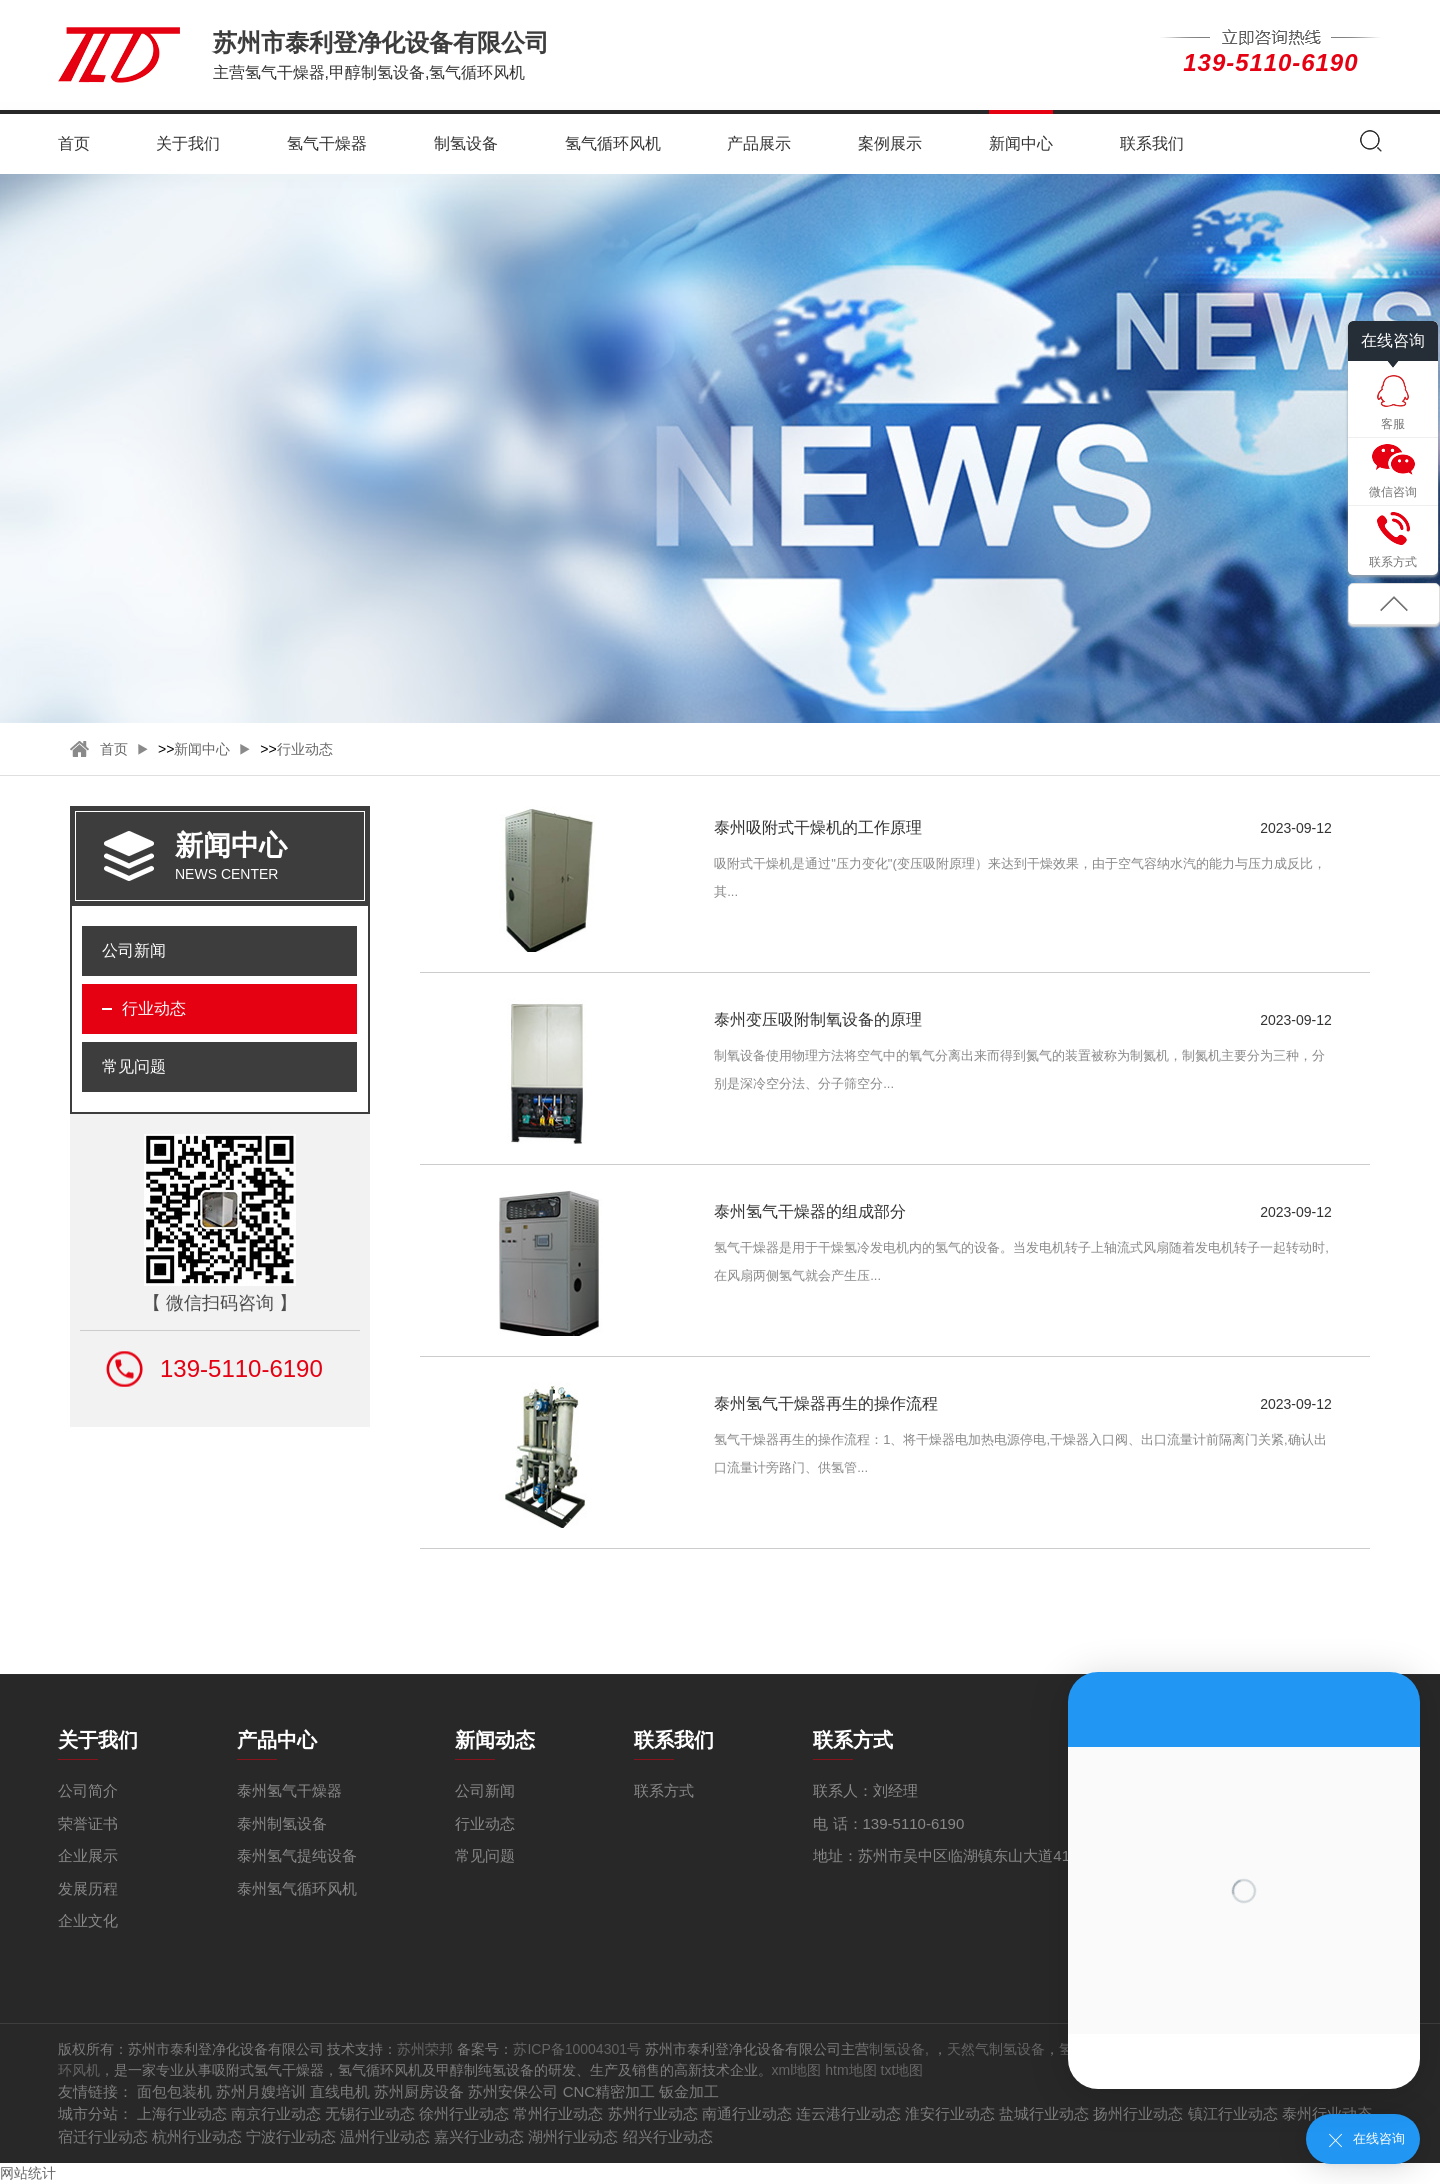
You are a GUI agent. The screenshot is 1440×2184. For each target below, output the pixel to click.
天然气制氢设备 (996, 2049)
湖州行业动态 (573, 2136)
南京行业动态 (276, 2113)
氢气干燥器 (327, 143)
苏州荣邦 (425, 2049)
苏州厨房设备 (419, 2091)
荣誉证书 (88, 1823)
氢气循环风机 (613, 143)
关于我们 (188, 143)
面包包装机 (174, 2091)
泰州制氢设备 (282, 1823)
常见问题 (134, 1066)
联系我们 (1152, 143)
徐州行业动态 (464, 2113)
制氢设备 (466, 143)
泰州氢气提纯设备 (297, 1855)
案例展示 (890, 143)
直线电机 (340, 2091)
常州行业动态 (558, 2113)
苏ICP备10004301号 (577, 2049)
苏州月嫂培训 (261, 2091)
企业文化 (88, 1920)
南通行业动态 (747, 2113)
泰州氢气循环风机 (297, 1888)
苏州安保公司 (513, 2091)
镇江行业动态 (1233, 2113)
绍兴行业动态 (668, 2136)
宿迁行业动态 (103, 2136)
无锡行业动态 (370, 2113)
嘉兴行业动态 (479, 2136)
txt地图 (902, 2070)
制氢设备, (901, 2049)
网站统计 (28, 2173)
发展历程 (88, 1888)
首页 (74, 143)
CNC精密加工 (609, 2091)
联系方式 (664, 1790)
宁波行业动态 (291, 2136)
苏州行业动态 (653, 2113)
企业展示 (88, 1855)
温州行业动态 (385, 2136)
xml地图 (797, 2070)
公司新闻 (134, 950)
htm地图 (850, 2070)
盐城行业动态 (1044, 2113)
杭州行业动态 (197, 2136)
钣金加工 (689, 2091)
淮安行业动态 (950, 2113)
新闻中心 (1021, 143)
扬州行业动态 (1138, 2113)
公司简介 (88, 1790)
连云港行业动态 (848, 2113)
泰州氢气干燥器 (289, 1790)
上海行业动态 (182, 2113)
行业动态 (305, 749)
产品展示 (759, 143)
